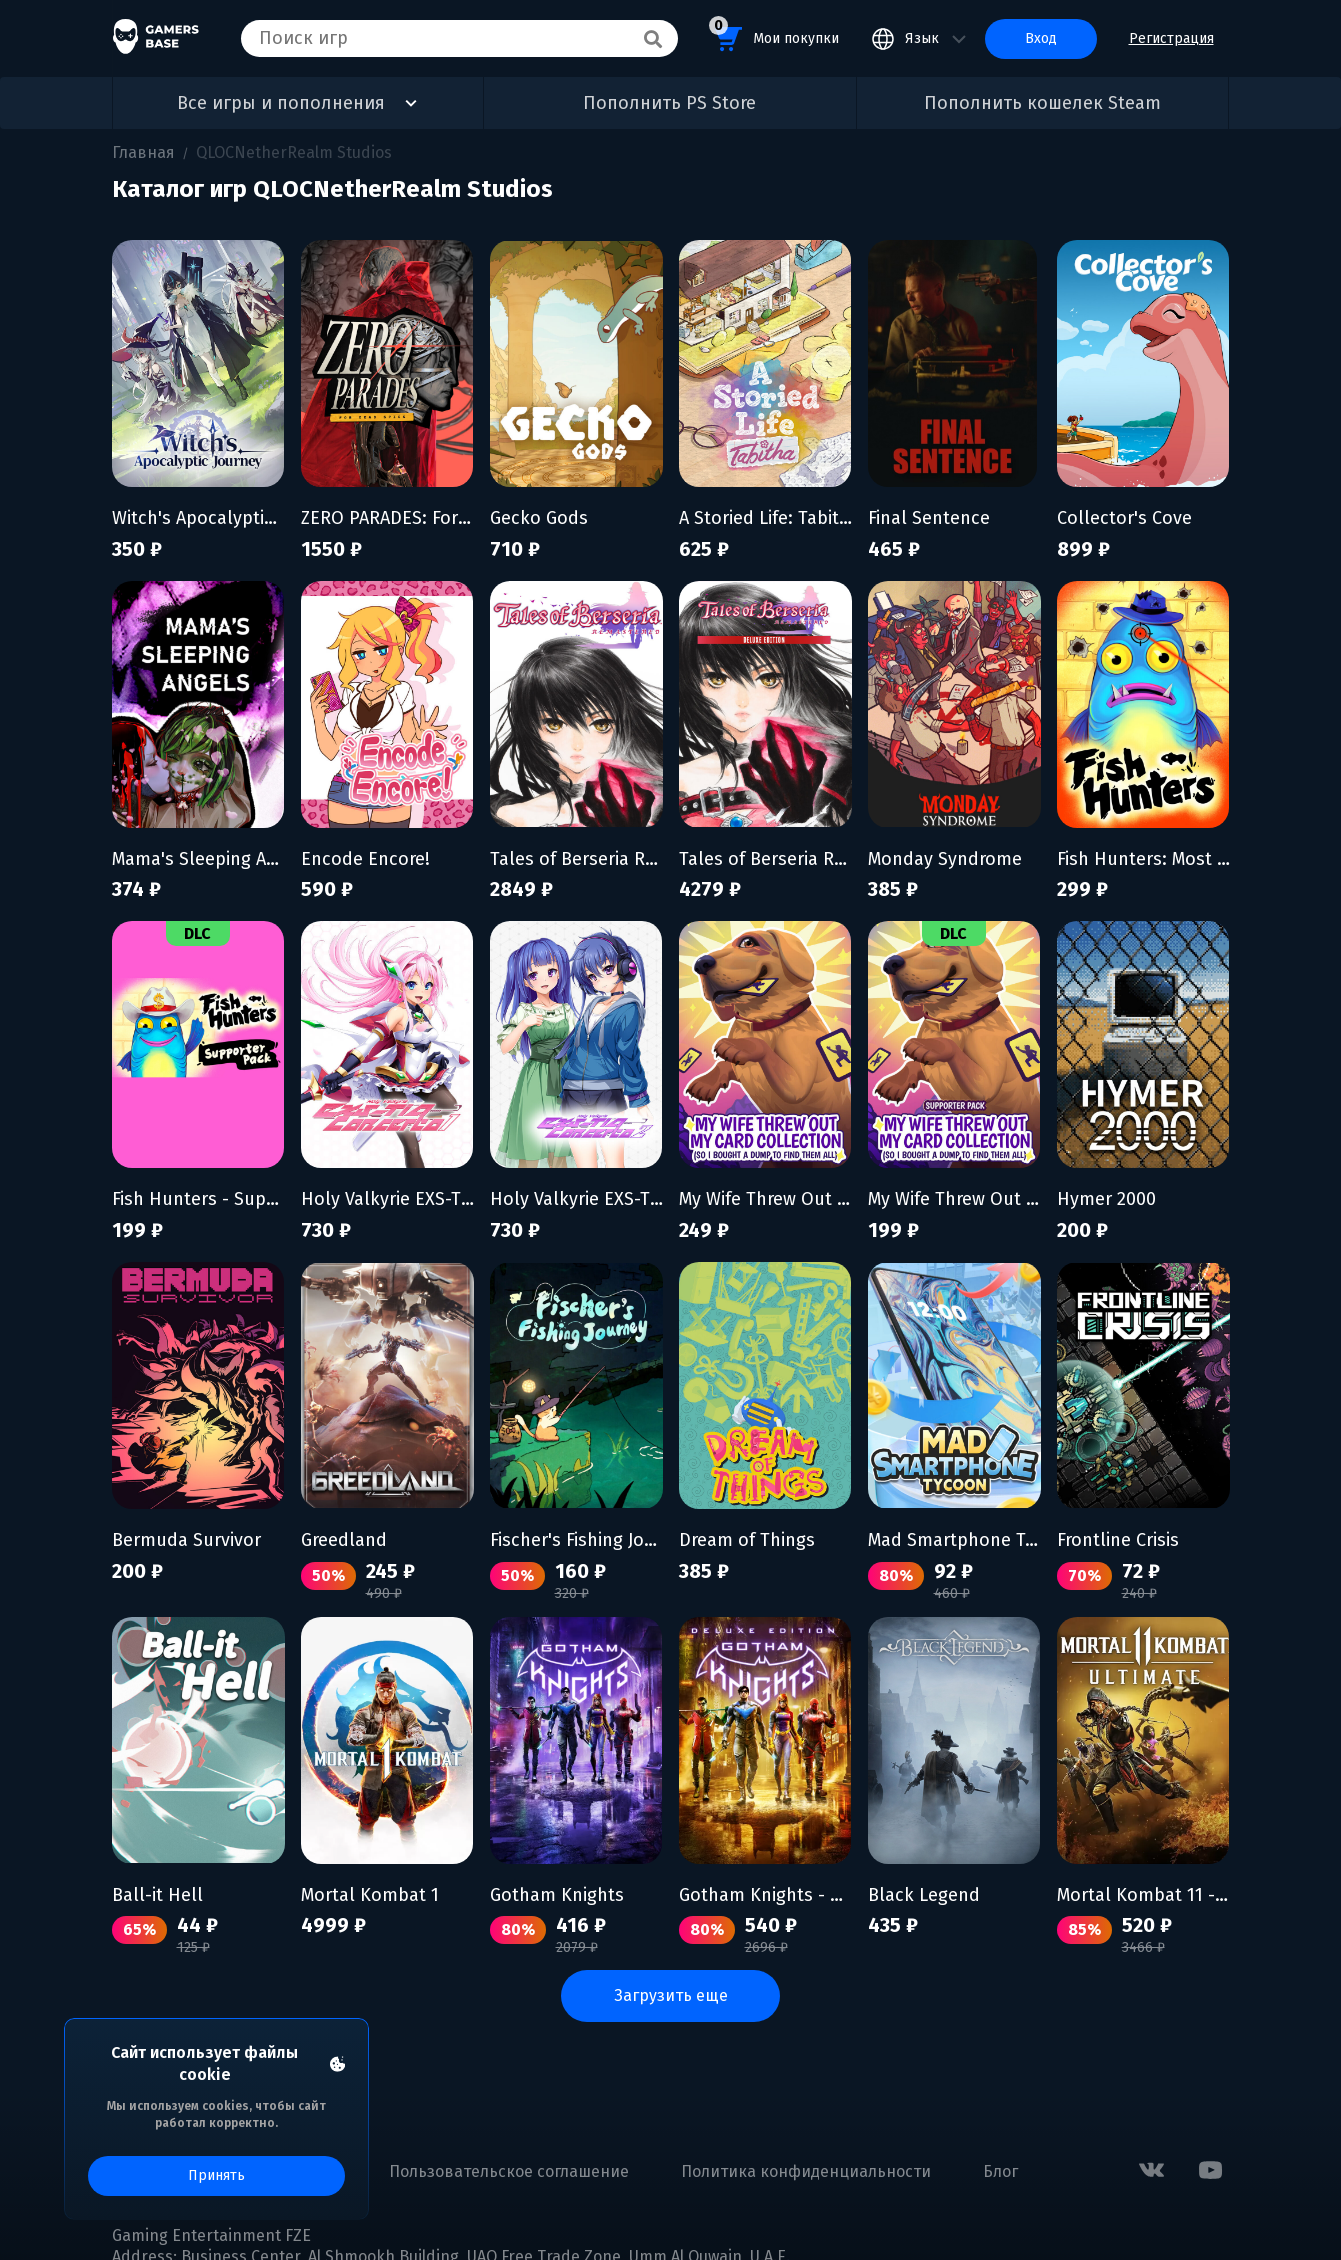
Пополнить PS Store (669, 103)
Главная (143, 152)
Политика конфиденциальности (806, 2171)
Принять (216, 2175)
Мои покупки (774, 35)
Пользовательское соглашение (509, 2171)
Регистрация (1171, 38)
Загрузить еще (671, 1995)
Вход (1041, 38)
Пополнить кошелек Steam (1042, 103)
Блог (1000, 2171)
